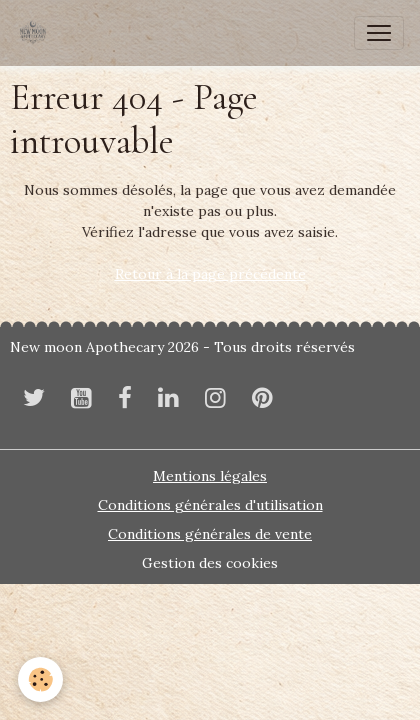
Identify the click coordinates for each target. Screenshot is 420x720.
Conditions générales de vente (210, 534)
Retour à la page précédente (210, 274)
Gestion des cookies (210, 563)
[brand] (37, 33)
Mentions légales (210, 476)
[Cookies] (40, 679)
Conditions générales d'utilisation (210, 505)
